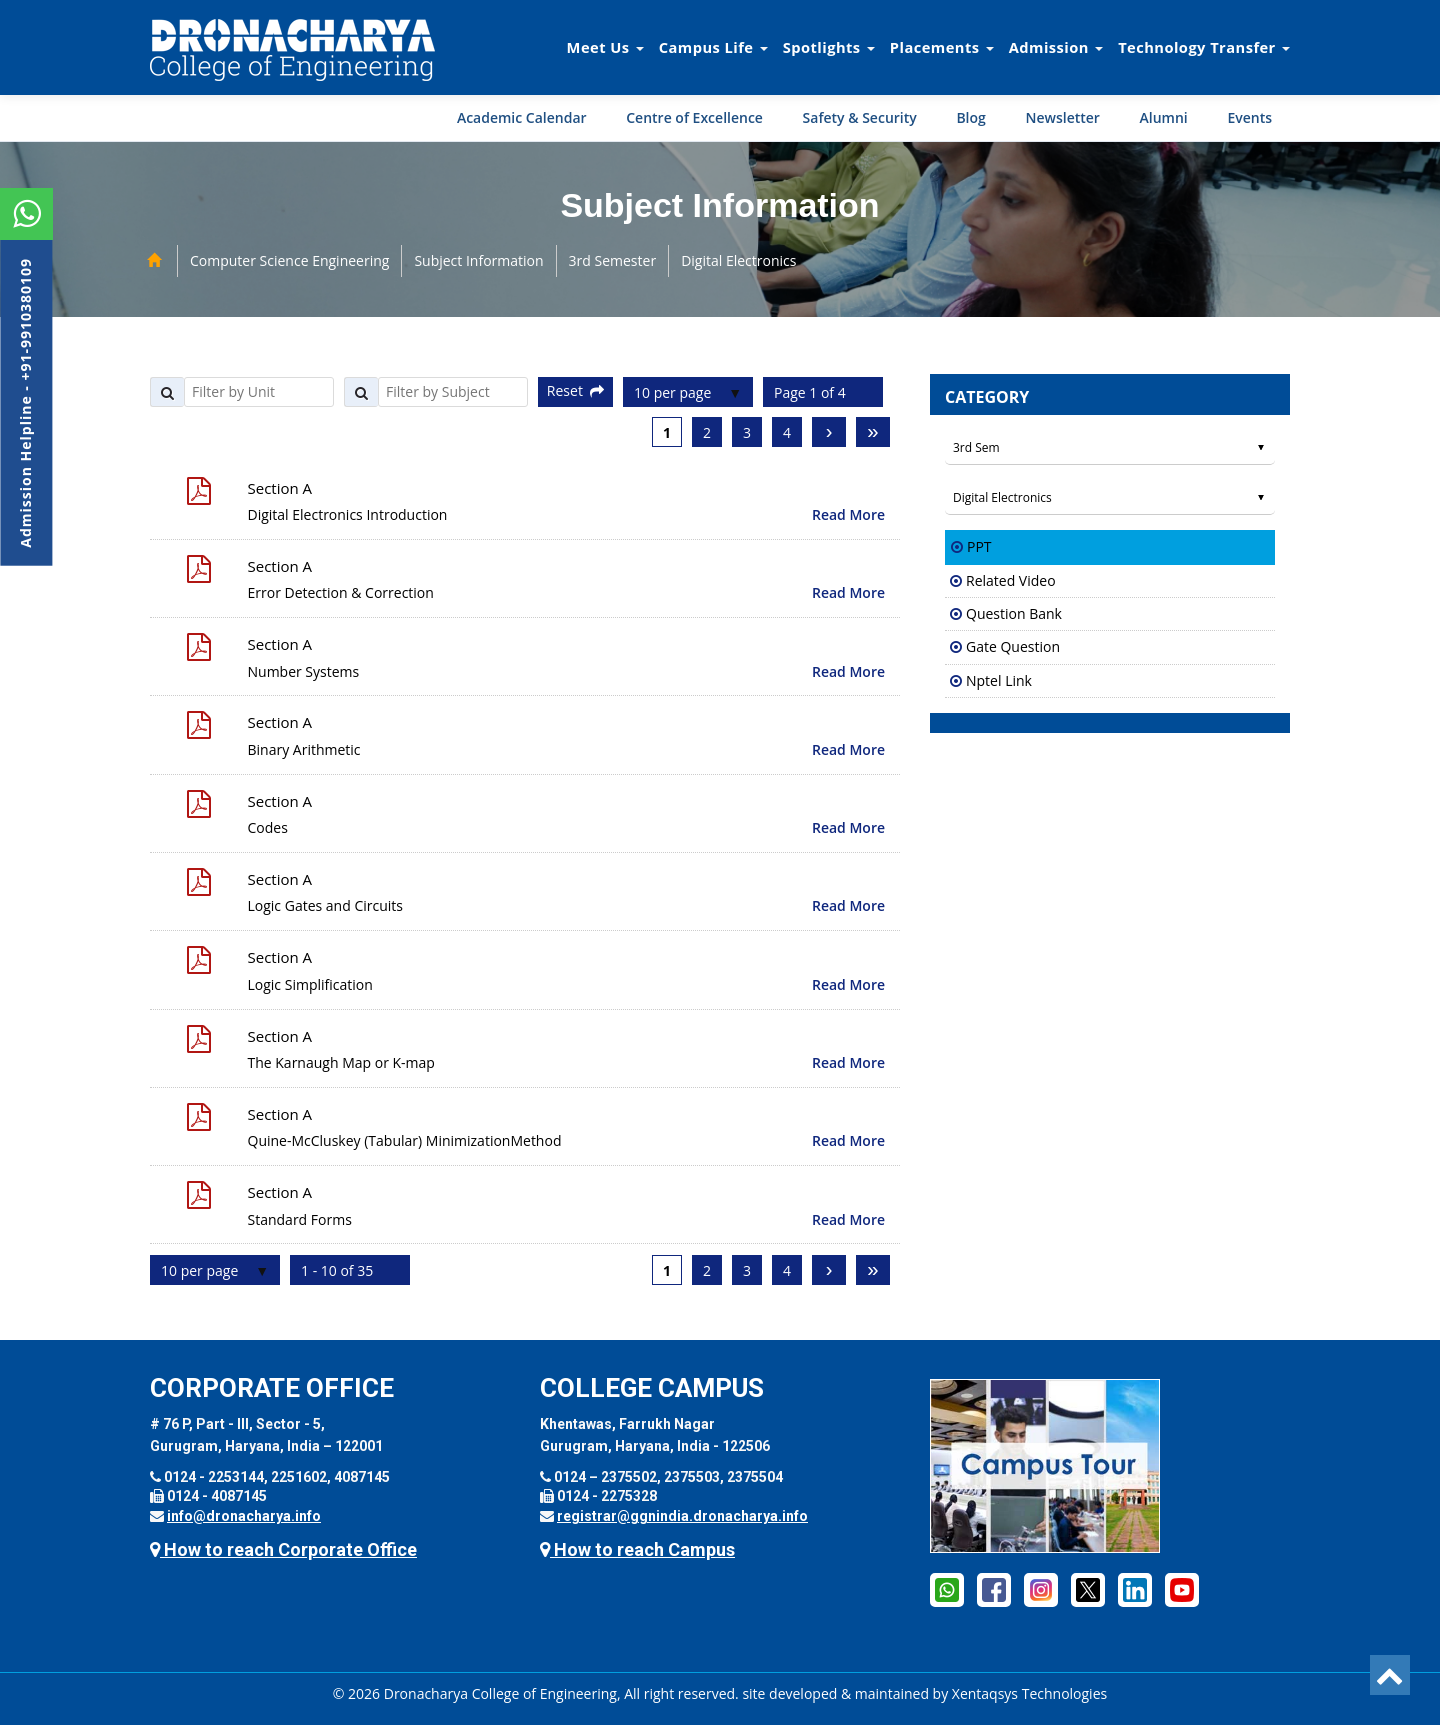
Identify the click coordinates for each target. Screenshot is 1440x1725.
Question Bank (1014, 613)
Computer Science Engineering (289, 260)
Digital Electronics (738, 260)
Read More (848, 514)
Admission (1056, 47)
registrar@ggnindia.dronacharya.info (682, 1516)
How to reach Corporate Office (283, 1549)
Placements (942, 47)
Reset (575, 390)
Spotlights (829, 47)
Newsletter (1062, 117)
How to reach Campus (637, 1549)
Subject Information (478, 260)
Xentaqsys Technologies (1029, 1693)
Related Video (1011, 580)
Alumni (1164, 117)
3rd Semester (613, 260)
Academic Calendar (522, 117)
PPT (979, 546)
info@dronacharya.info (244, 1516)
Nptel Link (999, 680)
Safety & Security (860, 117)
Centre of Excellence (694, 117)
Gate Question (1013, 646)
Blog (970, 117)
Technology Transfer (1204, 47)
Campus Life (713, 47)
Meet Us (605, 47)
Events (1249, 117)
